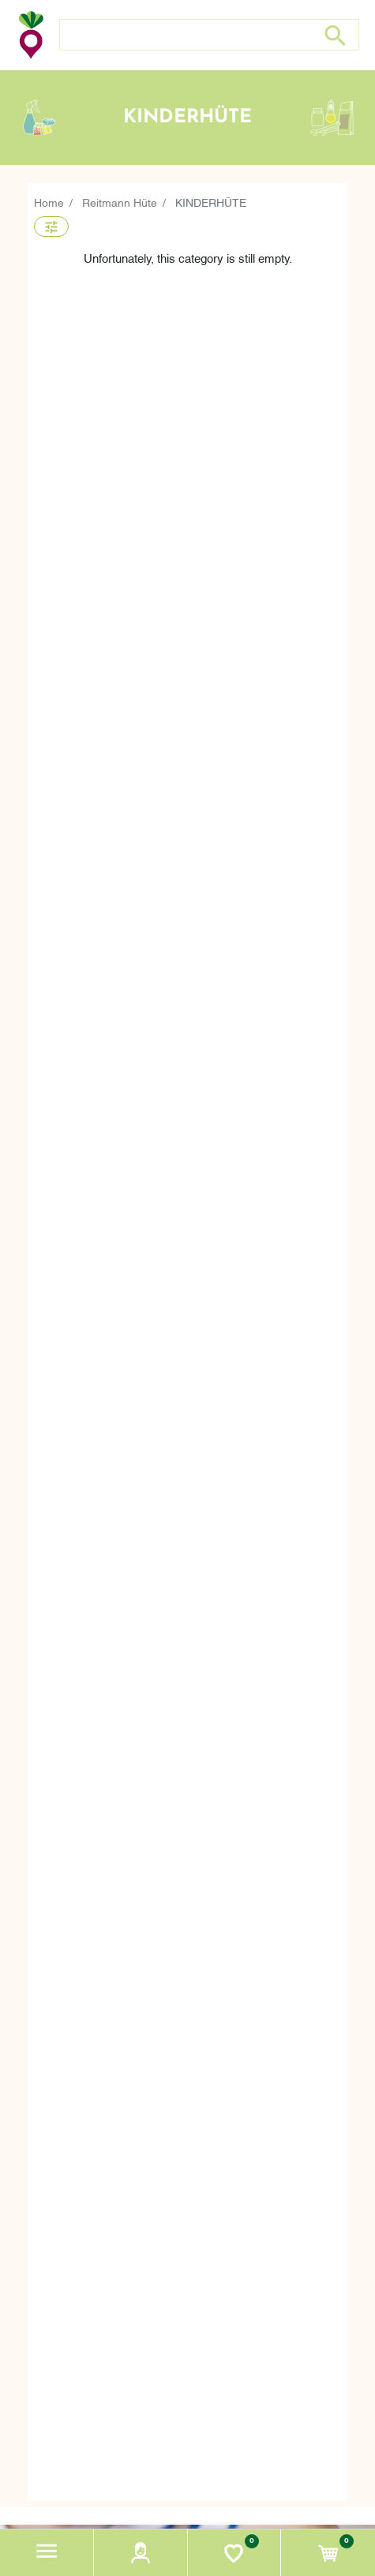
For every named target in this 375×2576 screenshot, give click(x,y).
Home (49, 201)
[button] (47, 2552)
